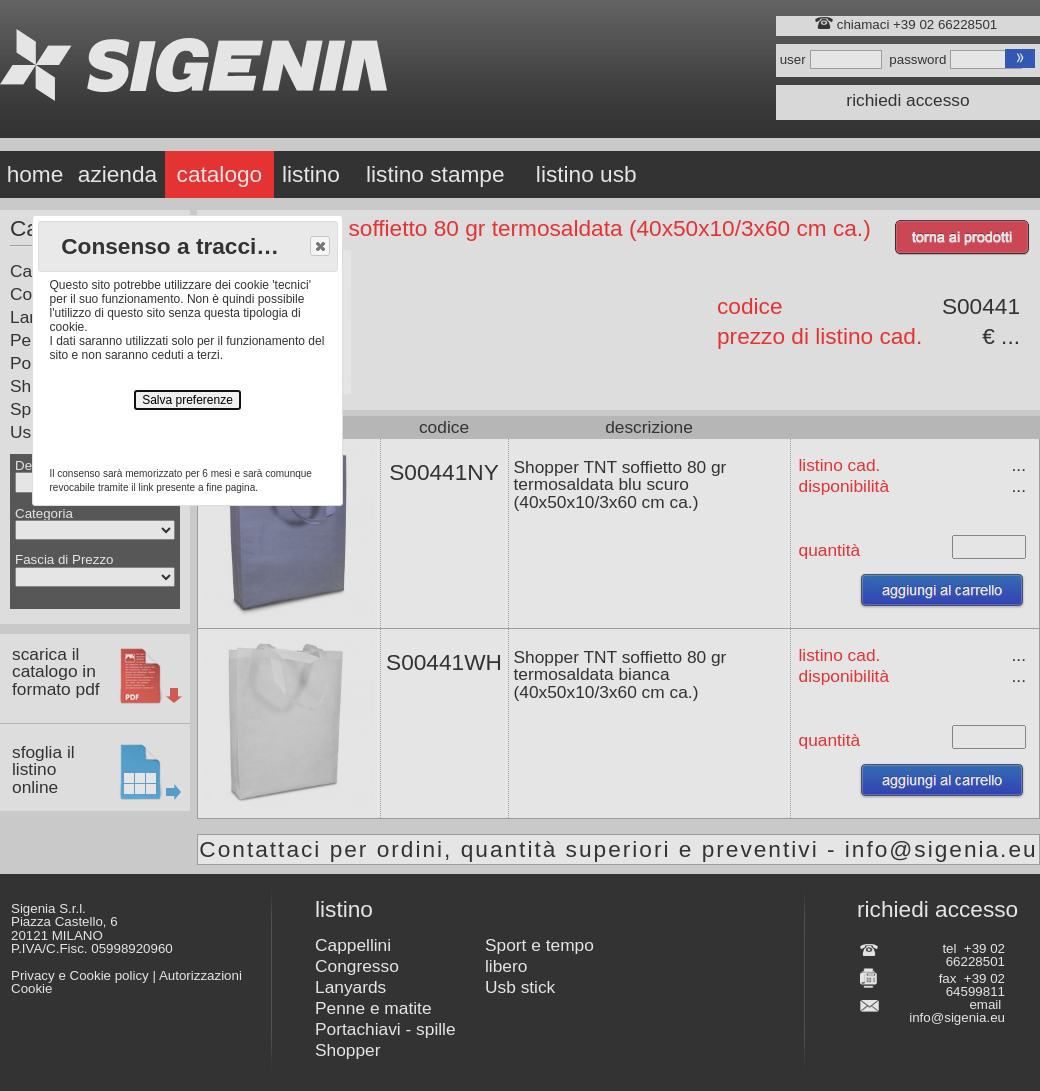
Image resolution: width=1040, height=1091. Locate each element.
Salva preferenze (187, 400)
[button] (320, 246)
